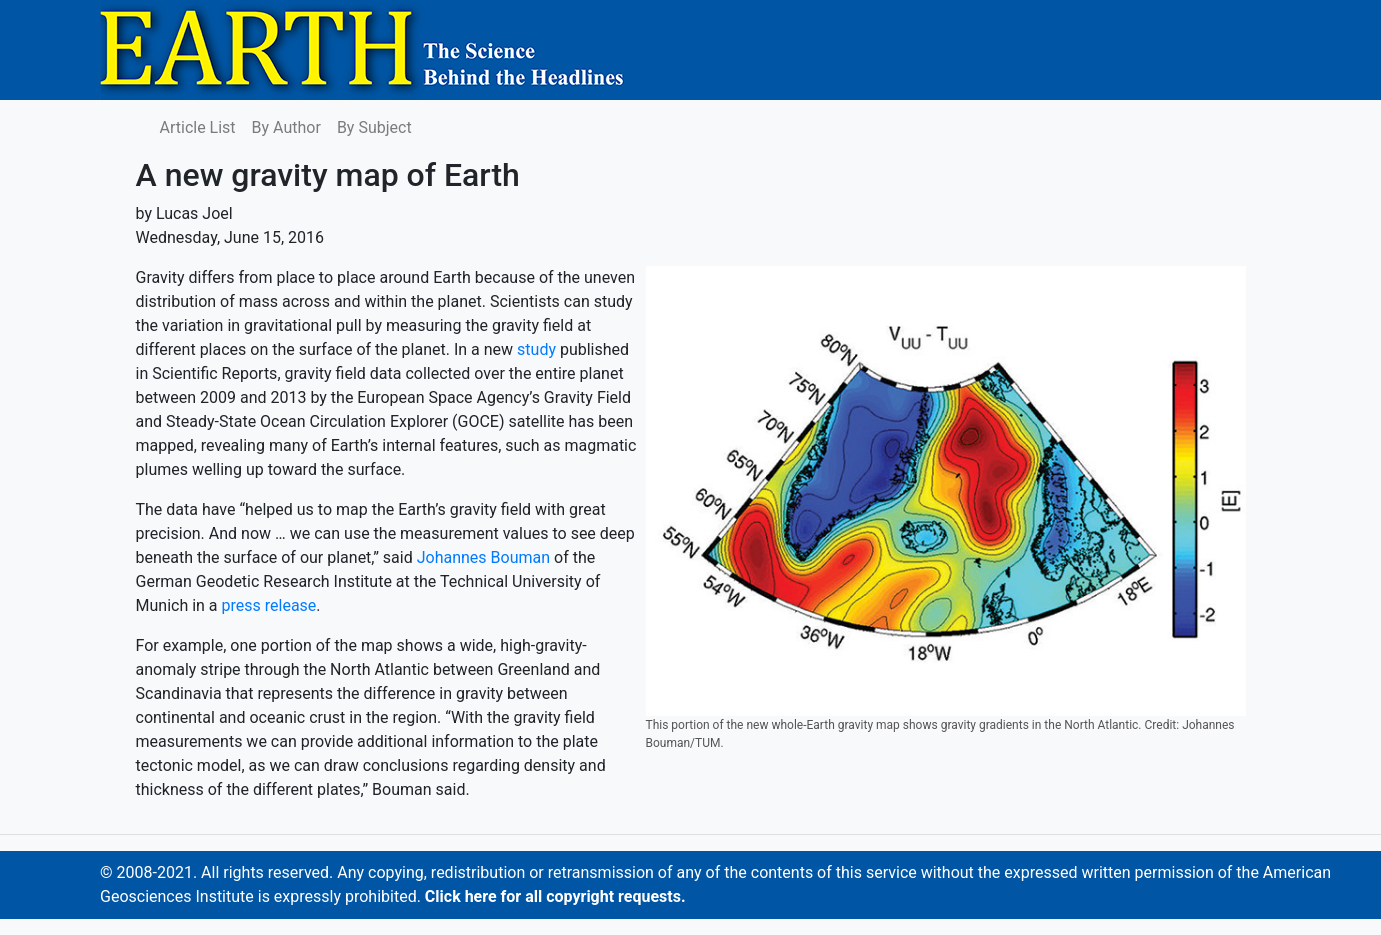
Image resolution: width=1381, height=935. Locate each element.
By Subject (374, 127)
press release (269, 605)
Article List (198, 127)
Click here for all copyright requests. (555, 896)
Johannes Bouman (483, 557)
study (536, 349)
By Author (286, 127)
